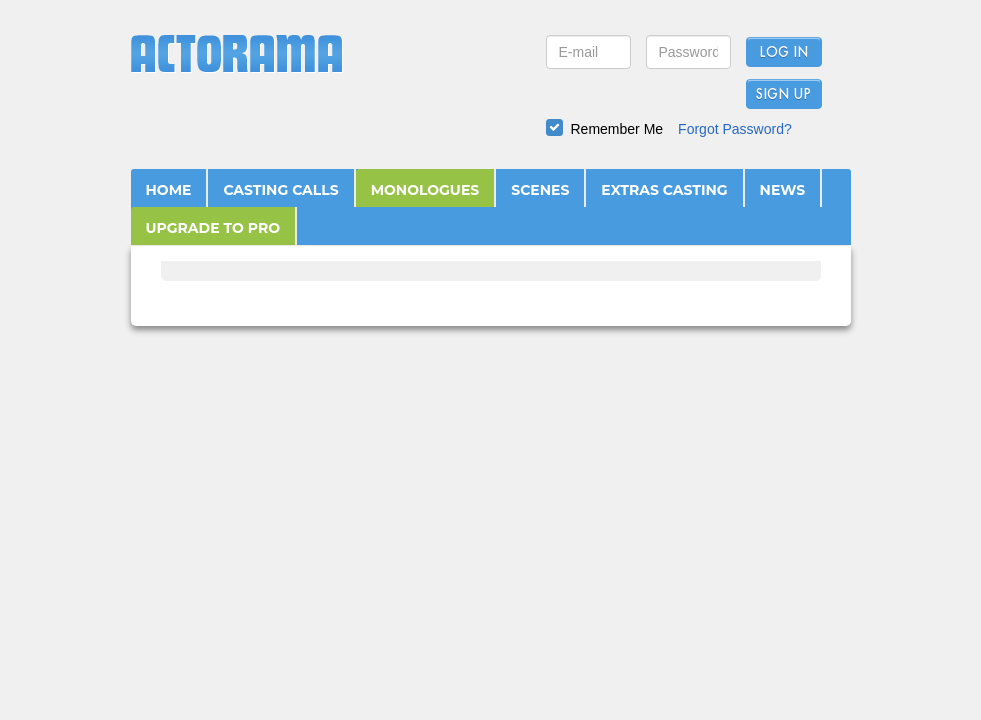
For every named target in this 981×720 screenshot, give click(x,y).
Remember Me (617, 129)
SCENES (540, 190)
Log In (783, 53)
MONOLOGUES (425, 190)
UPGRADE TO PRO (213, 228)
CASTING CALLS (280, 190)
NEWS (783, 190)
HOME (169, 190)
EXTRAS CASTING (664, 190)
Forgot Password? (735, 129)
